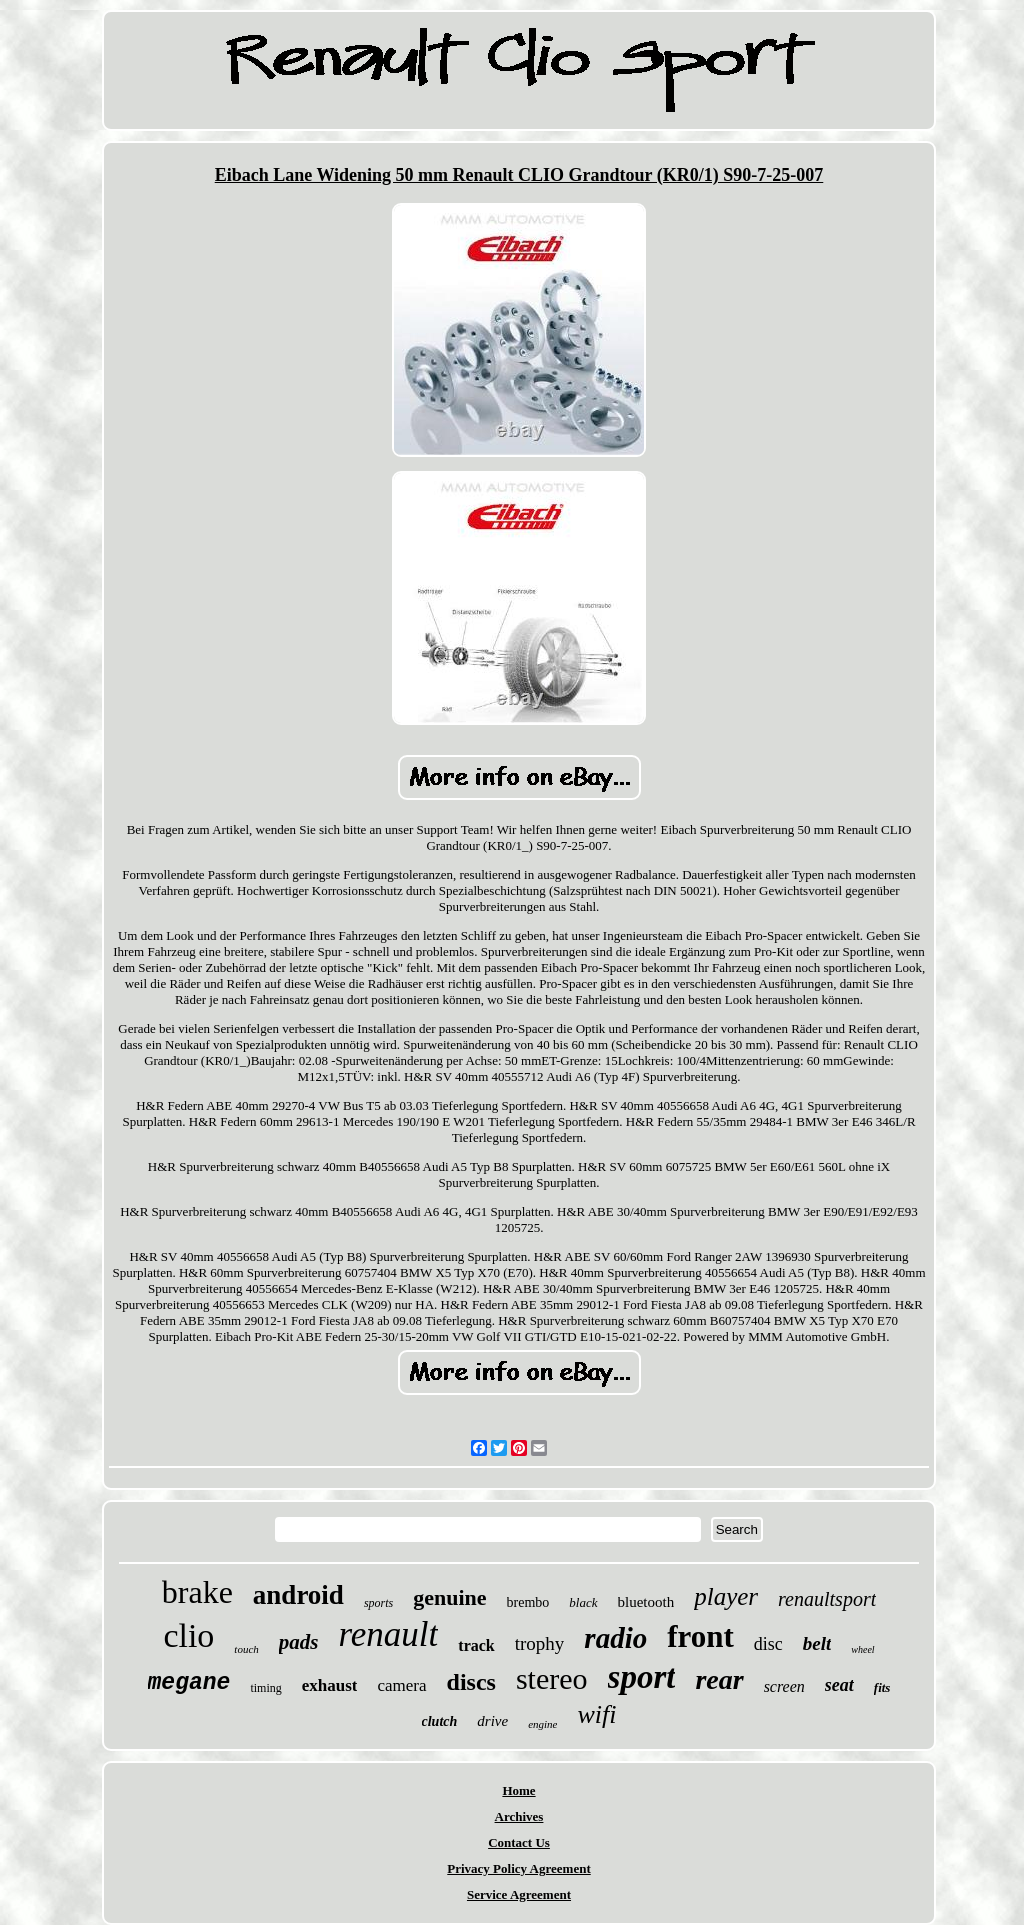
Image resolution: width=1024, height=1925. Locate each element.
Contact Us (519, 1842)
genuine (449, 1597)
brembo (528, 1602)
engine (542, 1724)
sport (642, 1677)
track (476, 1645)
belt (817, 1643)
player (726, 1596)
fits (882, 1687)
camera (401, 1685)
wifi (596, 1714)
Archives (519, 1816)
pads (299, 1642)
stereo (552, 1678)
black (583, 1602)
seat (839, 1685)
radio (615, 1638)
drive (492, 1721)
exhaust (330, 1685)
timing (265, 1688)
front (700, 1636)
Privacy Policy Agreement (518, 1868)
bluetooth (646, 1602)
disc (768, 1644)
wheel (862, 1649)
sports (378, 1603)
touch (246, 1649)
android (298, 1595)
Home (518, 1790)
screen (784, 1686)
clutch (440, 1721)
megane (189, 1683)
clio (188, 1635)
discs (471, 1682)
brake (197, 1592)
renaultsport (827, 1599)
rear (719, 1679)
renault (389, 1634)
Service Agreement (519, 1894)
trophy (540, 1643)
